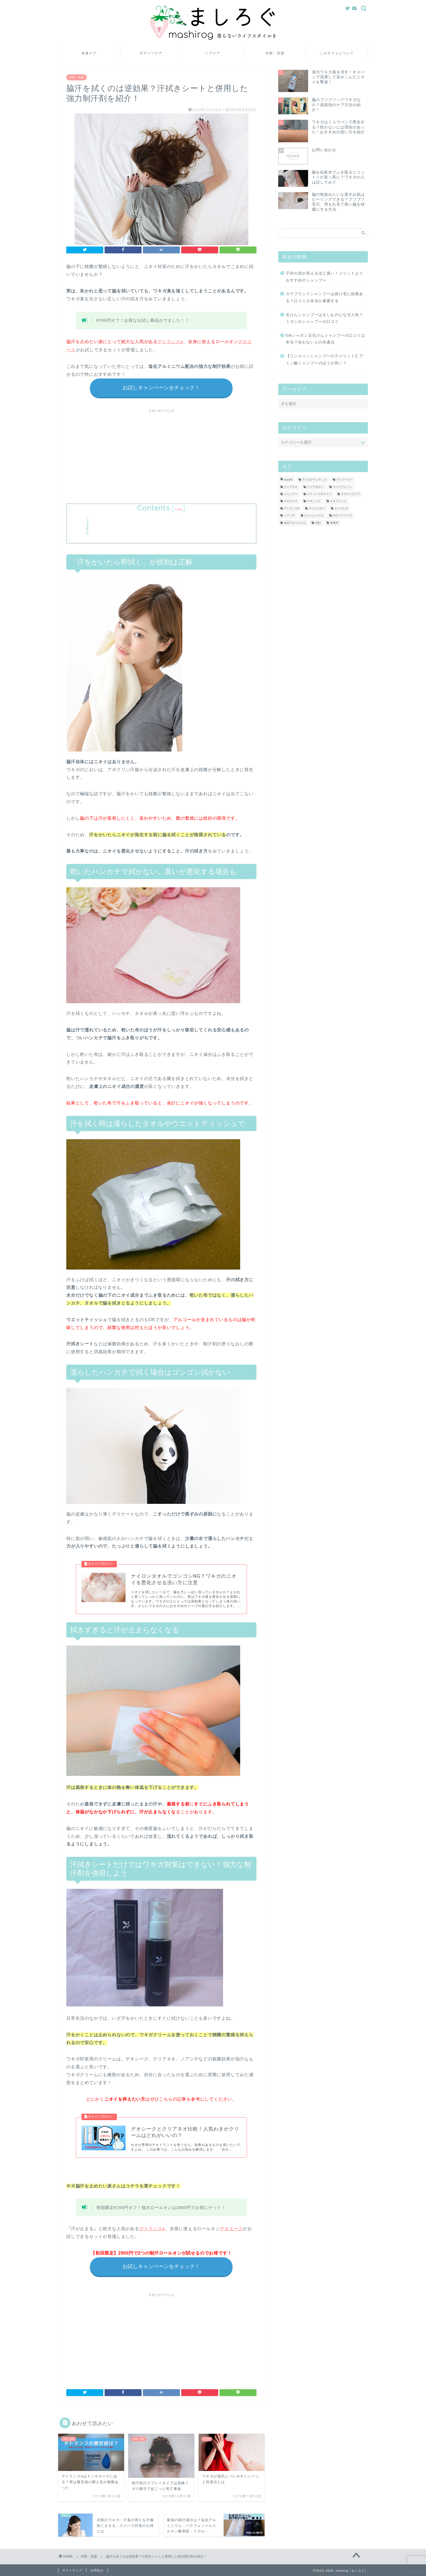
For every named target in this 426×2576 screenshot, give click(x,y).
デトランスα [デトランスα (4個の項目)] (291, 508)
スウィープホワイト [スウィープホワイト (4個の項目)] (319, 494)
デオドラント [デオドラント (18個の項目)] (338, 501)
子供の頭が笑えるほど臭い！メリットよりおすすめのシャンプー (324, 276)
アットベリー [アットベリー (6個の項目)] (344, 479)
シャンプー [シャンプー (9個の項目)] (290, 494)
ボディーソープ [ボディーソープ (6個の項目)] (342, 515)
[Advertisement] (161, 453)
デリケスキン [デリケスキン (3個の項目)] (317, 508)
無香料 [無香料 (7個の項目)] (334, 522)
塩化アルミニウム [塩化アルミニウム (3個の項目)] (295, 522)
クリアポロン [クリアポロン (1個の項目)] (315, 486)
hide (179, 509)
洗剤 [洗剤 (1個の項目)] (318, 522)
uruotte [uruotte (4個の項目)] (288, 479)
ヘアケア (212, 53)
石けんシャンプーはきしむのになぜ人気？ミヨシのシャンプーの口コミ (324, 318)
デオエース (231, 2229)
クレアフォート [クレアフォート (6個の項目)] (342, 486)
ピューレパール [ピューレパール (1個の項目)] (313, 515)
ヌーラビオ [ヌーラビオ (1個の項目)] (341, 508)
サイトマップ (72, 2570)
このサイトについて (337, 53)
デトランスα (170, 341)
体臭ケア (89, 53)
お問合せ (97, 2570)
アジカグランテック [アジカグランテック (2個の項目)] (314, 479)
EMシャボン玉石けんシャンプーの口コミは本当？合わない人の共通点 (325, 339)
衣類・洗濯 (274, 53)
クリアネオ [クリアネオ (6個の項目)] (290, 486)
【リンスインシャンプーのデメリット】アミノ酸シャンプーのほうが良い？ (324, 359)
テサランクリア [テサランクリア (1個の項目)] (350, 494)
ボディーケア (151, 53)
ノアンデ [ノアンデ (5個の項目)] (289, 515)
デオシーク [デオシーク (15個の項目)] (314, 501)
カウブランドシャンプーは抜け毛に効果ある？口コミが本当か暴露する (324, 297)
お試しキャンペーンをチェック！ (161, 387)
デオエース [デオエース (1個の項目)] (290, 501)
